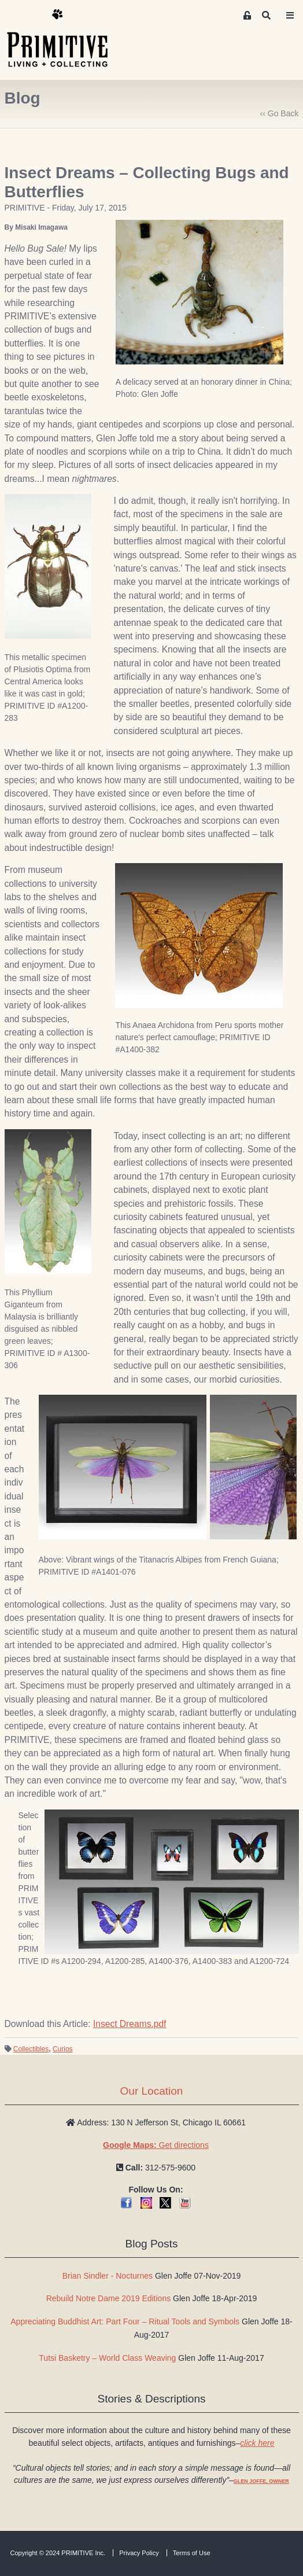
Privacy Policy (138, 2552)
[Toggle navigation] (289, 15)
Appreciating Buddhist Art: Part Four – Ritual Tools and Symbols (124, 2321)
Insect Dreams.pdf (130, 2024)
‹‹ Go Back (279, 113)
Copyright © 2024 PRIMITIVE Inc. (58, 2552)
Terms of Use (191, 2552)
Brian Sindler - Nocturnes (107, 2275)
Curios (63, 2049)
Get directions (156, 2145)
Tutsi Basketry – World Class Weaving (107, 2358)
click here (257, 2443)
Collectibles (31, 2049)
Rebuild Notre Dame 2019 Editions (108, 2298)
